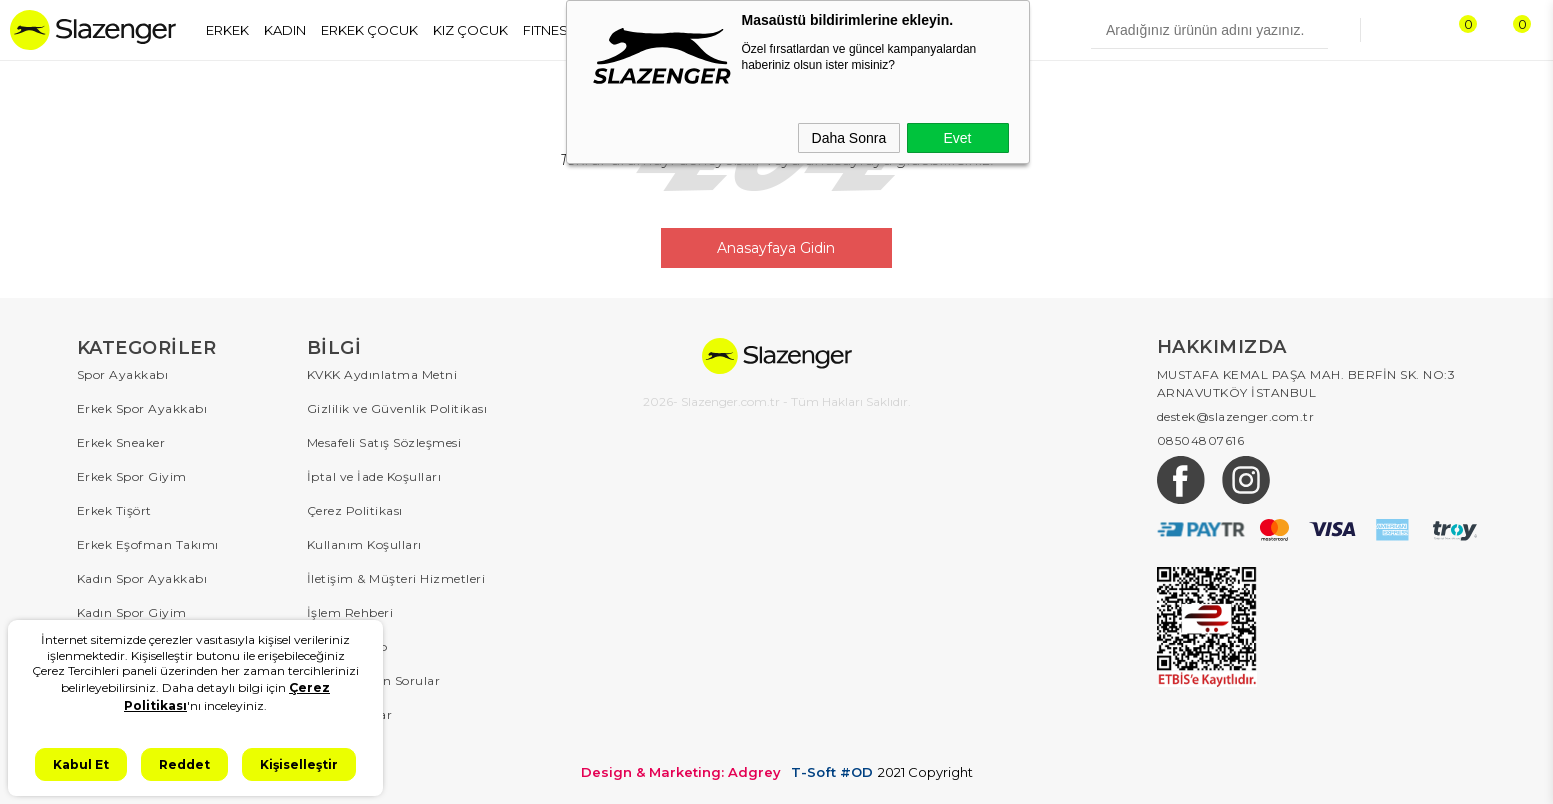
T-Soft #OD (832, 772)
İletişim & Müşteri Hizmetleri (396, 578)
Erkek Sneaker (121, 442)
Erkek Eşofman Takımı (148, 544)
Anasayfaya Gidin (777, 248)
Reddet (184, 764)
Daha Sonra (849, 138)
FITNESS (550, 30)
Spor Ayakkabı (123, 374)
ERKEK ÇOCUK (369, 30)
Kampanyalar (350, 714)
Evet (957, 138)
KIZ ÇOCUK (470, 30)
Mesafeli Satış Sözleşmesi (384, 442)
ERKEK (227, 30)
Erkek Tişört (114, 510)
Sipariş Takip (347, 646)
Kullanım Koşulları (364, 544)
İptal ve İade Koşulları (374, 476)
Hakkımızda (344, 748)
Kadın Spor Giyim (132, 612)
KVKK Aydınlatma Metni (382, 374)
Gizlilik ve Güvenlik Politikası (397, 408)
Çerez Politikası (355, 510)
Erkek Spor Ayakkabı (142, 408)
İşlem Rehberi (350, 612)
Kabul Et (81, 764)
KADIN (285, 30)
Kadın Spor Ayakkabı (142, 578)
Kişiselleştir (299, 764)
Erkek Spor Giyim (132, 476)
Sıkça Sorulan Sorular (374, 680)
